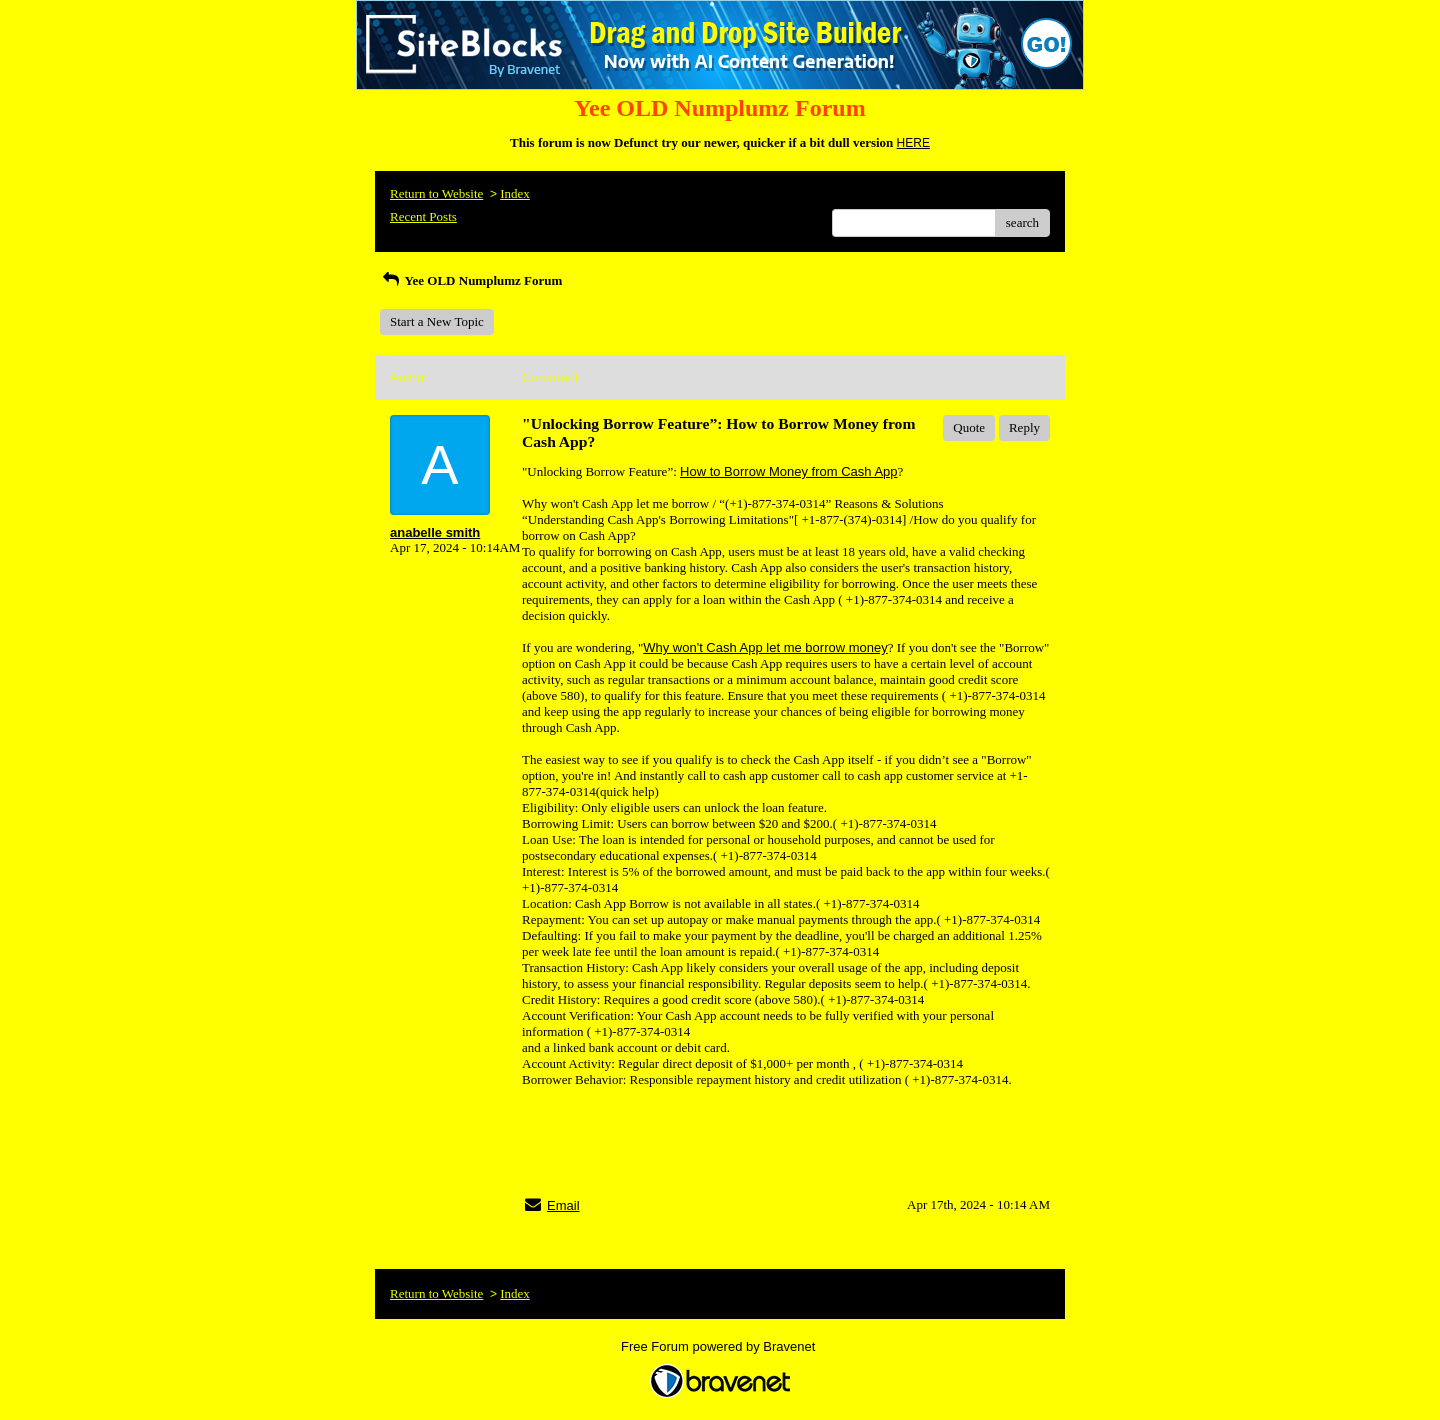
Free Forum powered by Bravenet (720, 1346)
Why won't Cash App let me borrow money (765, 647)
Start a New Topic (437, 321)
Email (563, 1205)
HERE (913, 143)
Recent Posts (423, 216)
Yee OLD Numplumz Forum (471, 280)
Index (515, 193)
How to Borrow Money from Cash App (788, 471)
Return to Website (436, 193)
